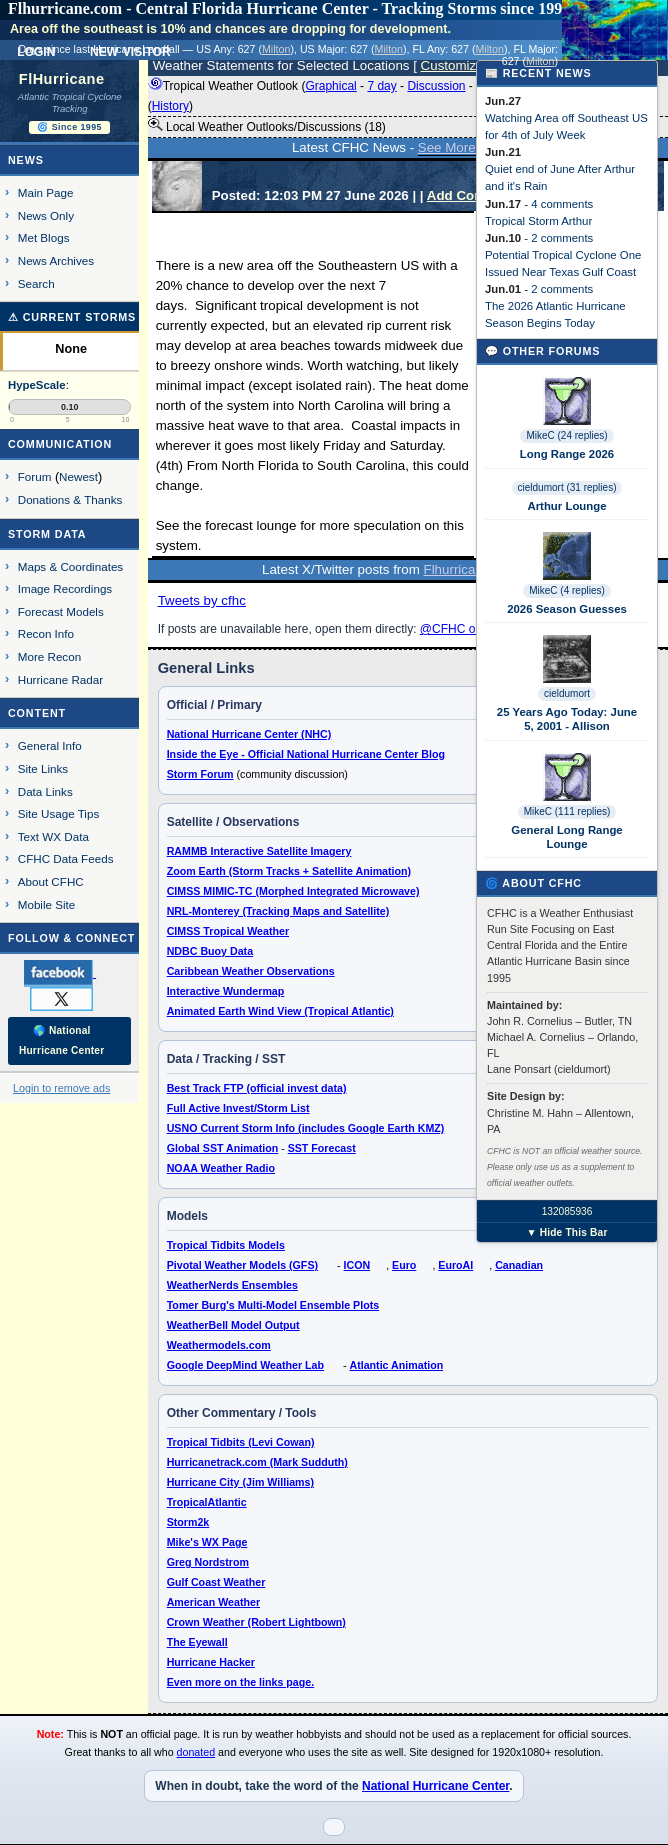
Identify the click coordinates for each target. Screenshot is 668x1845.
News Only (46, 215)
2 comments (562, 238)
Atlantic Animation (396, 1365)
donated (196, 1752)
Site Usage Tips (59, 813)
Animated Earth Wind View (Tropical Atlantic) (280, 1011)
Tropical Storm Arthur (538, 221)
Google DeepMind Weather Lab (245, 1365)
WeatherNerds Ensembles (232, 1285)
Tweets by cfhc (202, 600)
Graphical (330, 86)
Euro (404, 1265)
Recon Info (46, 633)
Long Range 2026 (567, 454)
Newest (78, 476)
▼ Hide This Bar (566, 1232)
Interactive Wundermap (226, 991)
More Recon (49, 656)
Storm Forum (200, 774)
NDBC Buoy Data (210, 951)
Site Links (43, 768)
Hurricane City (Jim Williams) (240, 1482)
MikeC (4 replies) (567, 590)
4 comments (562, 204)
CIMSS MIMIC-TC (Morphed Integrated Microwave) (293, 891)
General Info (50, 745)
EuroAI (455, 1265)
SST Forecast (322, 1148)
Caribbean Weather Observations (251, 971)
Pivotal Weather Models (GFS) (242, 1265)
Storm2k (188, 1522)
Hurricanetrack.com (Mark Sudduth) (257, 1462)
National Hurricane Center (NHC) (249, 734)
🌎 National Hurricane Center (61, 1040)
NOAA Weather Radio (221, 1168)
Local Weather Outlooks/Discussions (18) (267, 126)
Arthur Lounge (566, 506)
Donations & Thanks (70, 499)
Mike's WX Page (207, 1542)
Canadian (519, 1265)
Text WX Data (53, 836)
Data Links (45, 791)
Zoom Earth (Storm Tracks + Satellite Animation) (289, 871)
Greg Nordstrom (208, 1562)
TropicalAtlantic (207, 1502)
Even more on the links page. (240, 1682)
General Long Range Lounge (566, 837)
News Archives (56, 260)
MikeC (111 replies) (567, 811)
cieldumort (567, 693)
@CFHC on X (457, 629)
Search (36, 283)
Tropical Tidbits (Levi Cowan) (241, 1442)
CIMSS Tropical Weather (228, 931)
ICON (357, 1265)
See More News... (471, 147)
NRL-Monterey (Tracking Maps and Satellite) (278, 911)
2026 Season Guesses (567, 609)
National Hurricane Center (435, 1786)
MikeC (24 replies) (566, 435)
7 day (381, 86)
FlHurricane (62, 79)
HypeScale (37, 385)
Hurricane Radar (60, 679)
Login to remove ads (61, 1088)
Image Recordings (65, 588)
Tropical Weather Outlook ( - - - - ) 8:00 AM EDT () (398, 96)
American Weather (213, 1602)
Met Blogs (44, 237)
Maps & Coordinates (70, 566)
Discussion (436, 86)
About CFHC (51, 881)
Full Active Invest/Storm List (238, 1108)
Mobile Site (47, 904)
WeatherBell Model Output (233, 1325)
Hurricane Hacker (211, 1662)
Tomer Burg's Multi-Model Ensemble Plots (273, 1305)
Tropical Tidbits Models (226, 1245)
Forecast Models (61, 611)
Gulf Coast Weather (216, 1582)
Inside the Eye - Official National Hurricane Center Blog (306, 754)
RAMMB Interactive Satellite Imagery (259, 851)
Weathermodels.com (219, 1345)
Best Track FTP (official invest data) (257, 1088)
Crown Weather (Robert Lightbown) (256, 1622)
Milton (276, 49)
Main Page (46, 192)
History (170, 106)
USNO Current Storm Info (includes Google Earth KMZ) (306, 1128)
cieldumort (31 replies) (567, 487)
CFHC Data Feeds (66, 858)
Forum (35, 476)
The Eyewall (197, 1642)
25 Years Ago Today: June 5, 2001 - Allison (567, 719)
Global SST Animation (223, 1148)
